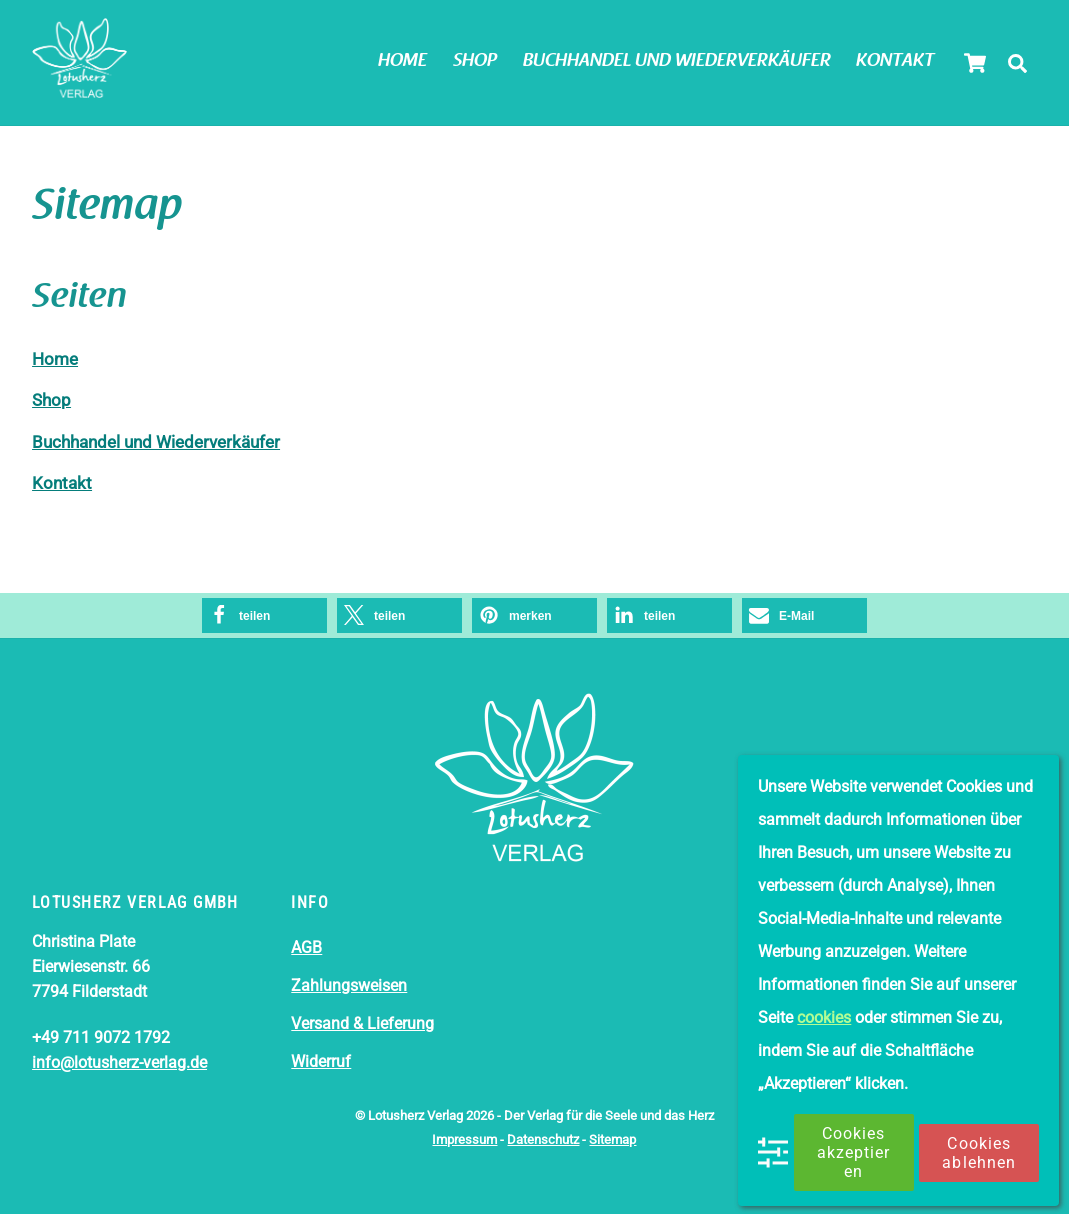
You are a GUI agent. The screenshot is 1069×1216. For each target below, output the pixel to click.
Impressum (464, 1141)
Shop (475, 62)
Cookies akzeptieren (853, 1152)
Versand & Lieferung (362, 1025)
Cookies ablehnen (978, 1153)
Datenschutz (543, 1141)
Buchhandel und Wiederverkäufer (677, 62)
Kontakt (895, 62)
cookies (824, 1017)
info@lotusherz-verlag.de (119, 1065)
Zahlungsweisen (349, 988)
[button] (264, 617)
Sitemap (612, 1141)
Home (402, 62)
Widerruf (321, 1063)
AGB (306, 950)
